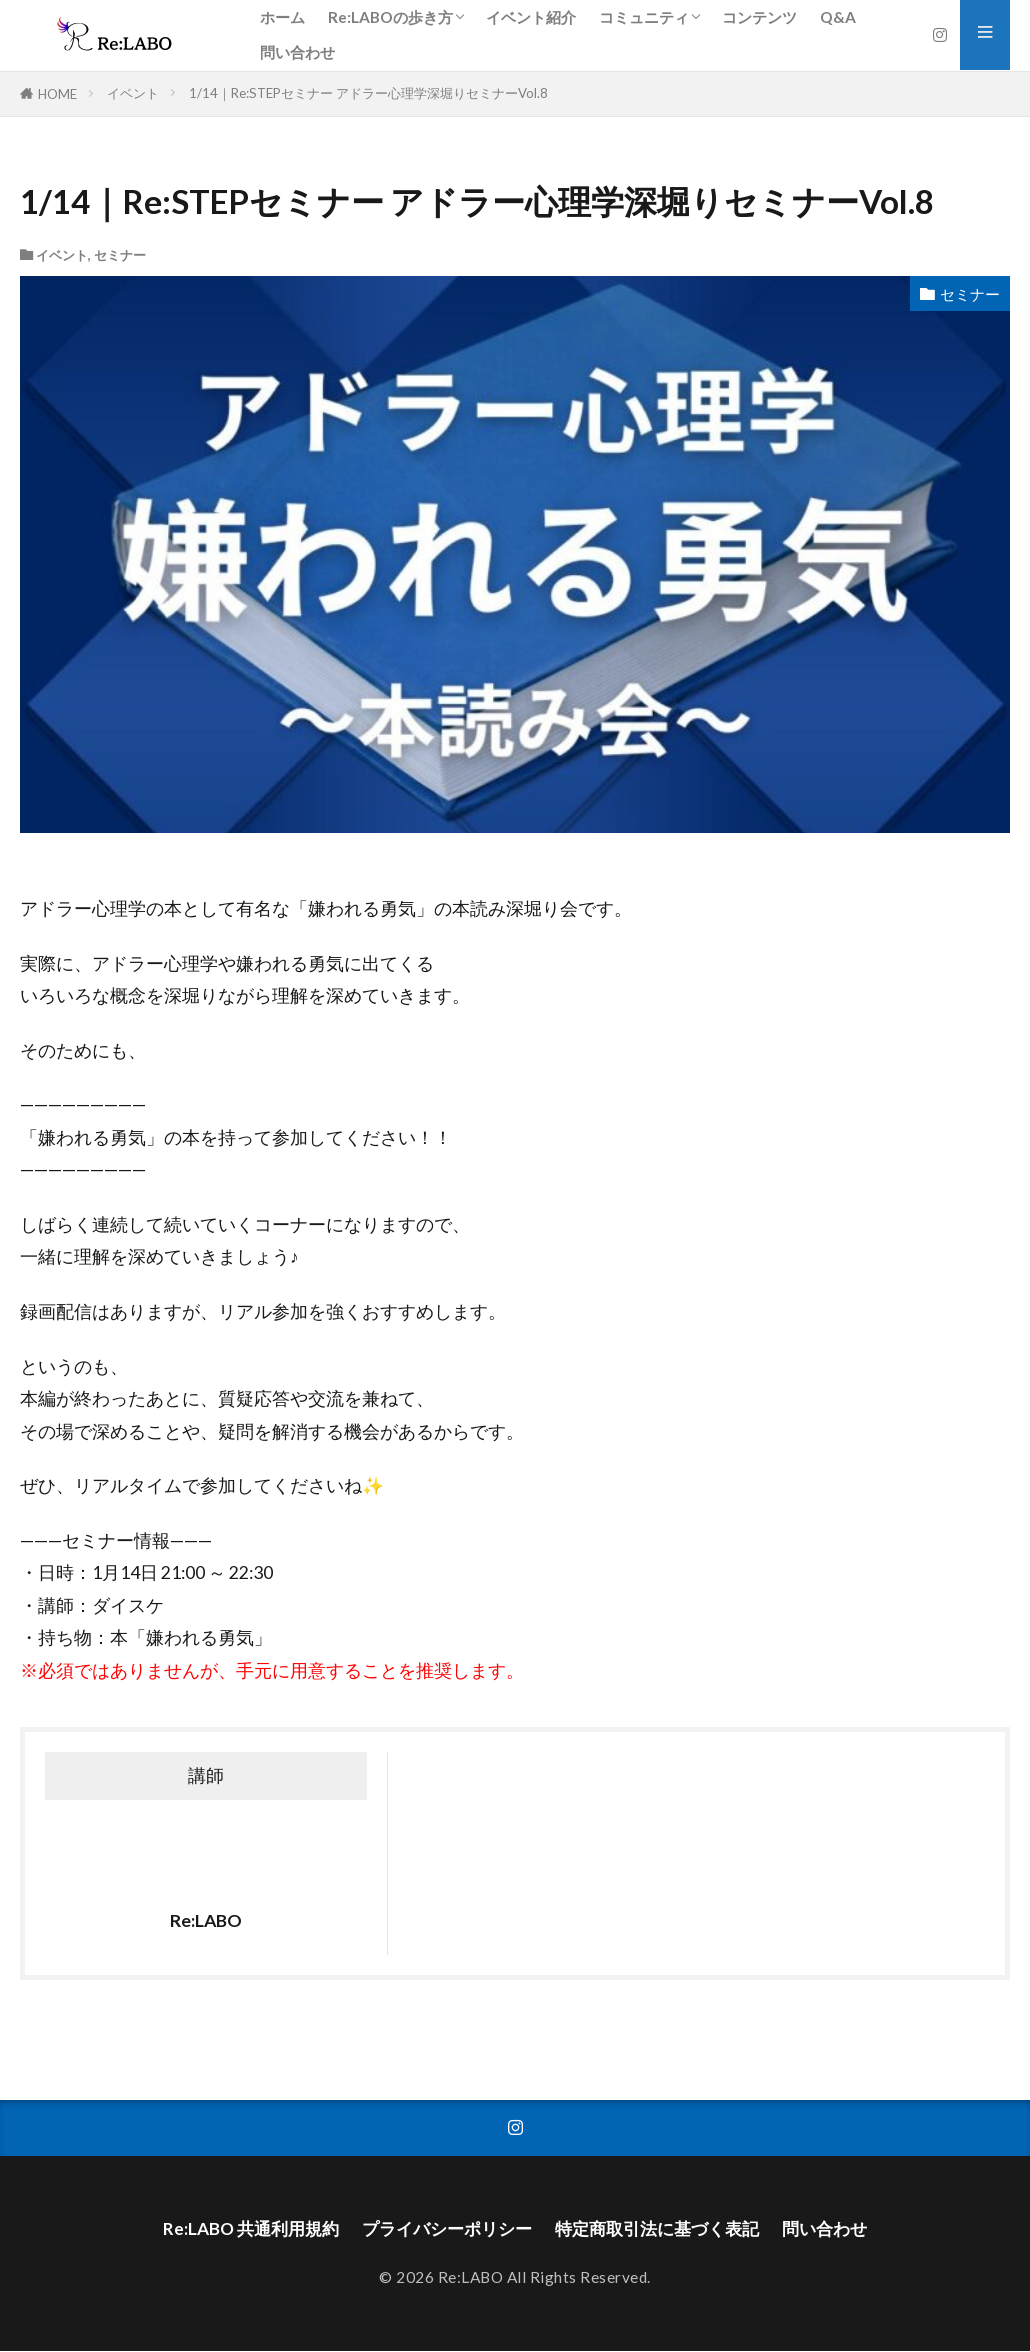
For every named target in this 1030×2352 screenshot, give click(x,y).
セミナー (120, 255)
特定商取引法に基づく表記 (663, 2228)
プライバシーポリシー (442, 2228)
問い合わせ (297, 52)
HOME (57, 94)
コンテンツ (759, 17)
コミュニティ (644, 17)
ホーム (282, 17)
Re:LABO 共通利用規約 (237, 2228)
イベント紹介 (531, 17)
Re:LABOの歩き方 (390, 17)
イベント (133, 93)
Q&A (838, 17)
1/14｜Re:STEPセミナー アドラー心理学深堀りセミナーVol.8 (368, 93)
